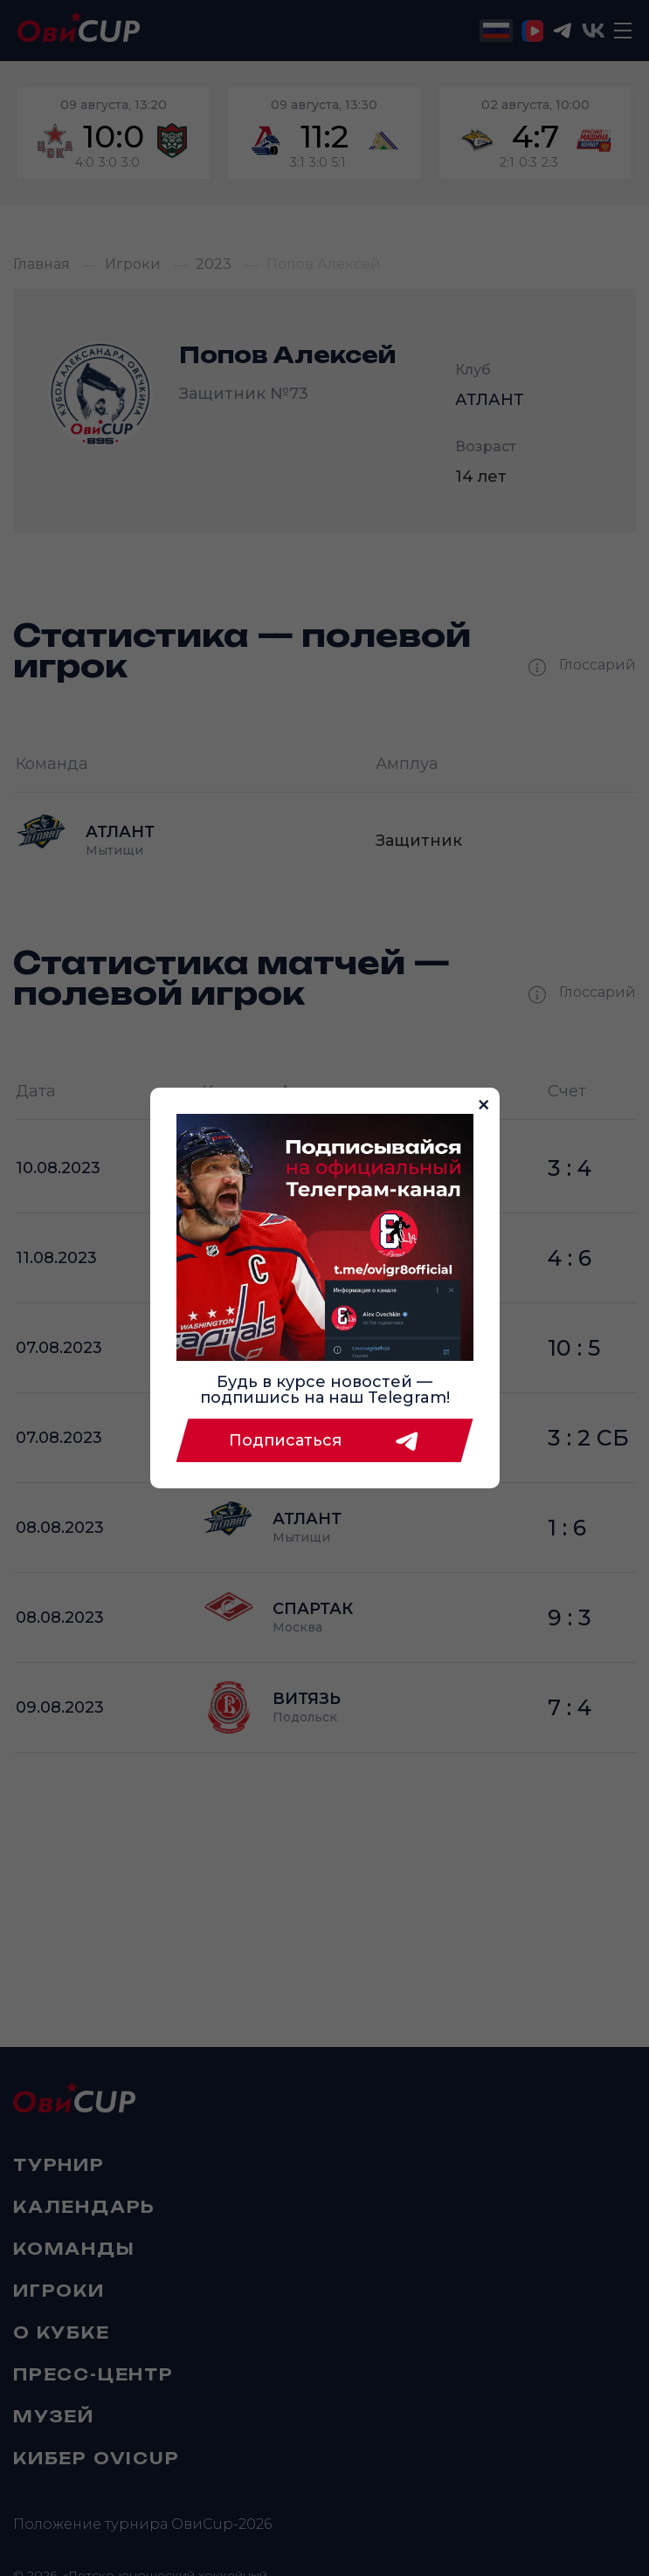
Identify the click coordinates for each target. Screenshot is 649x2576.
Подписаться (325, 1440)
